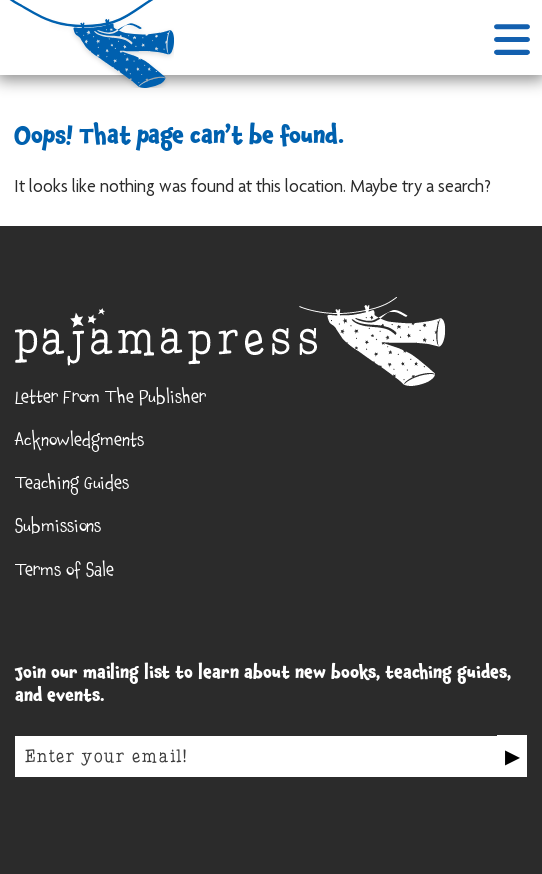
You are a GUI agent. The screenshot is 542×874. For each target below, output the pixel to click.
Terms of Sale (64, 573)
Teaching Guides (72, 486)
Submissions (58, 529)
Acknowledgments (79, 443)
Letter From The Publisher (110, 400)
